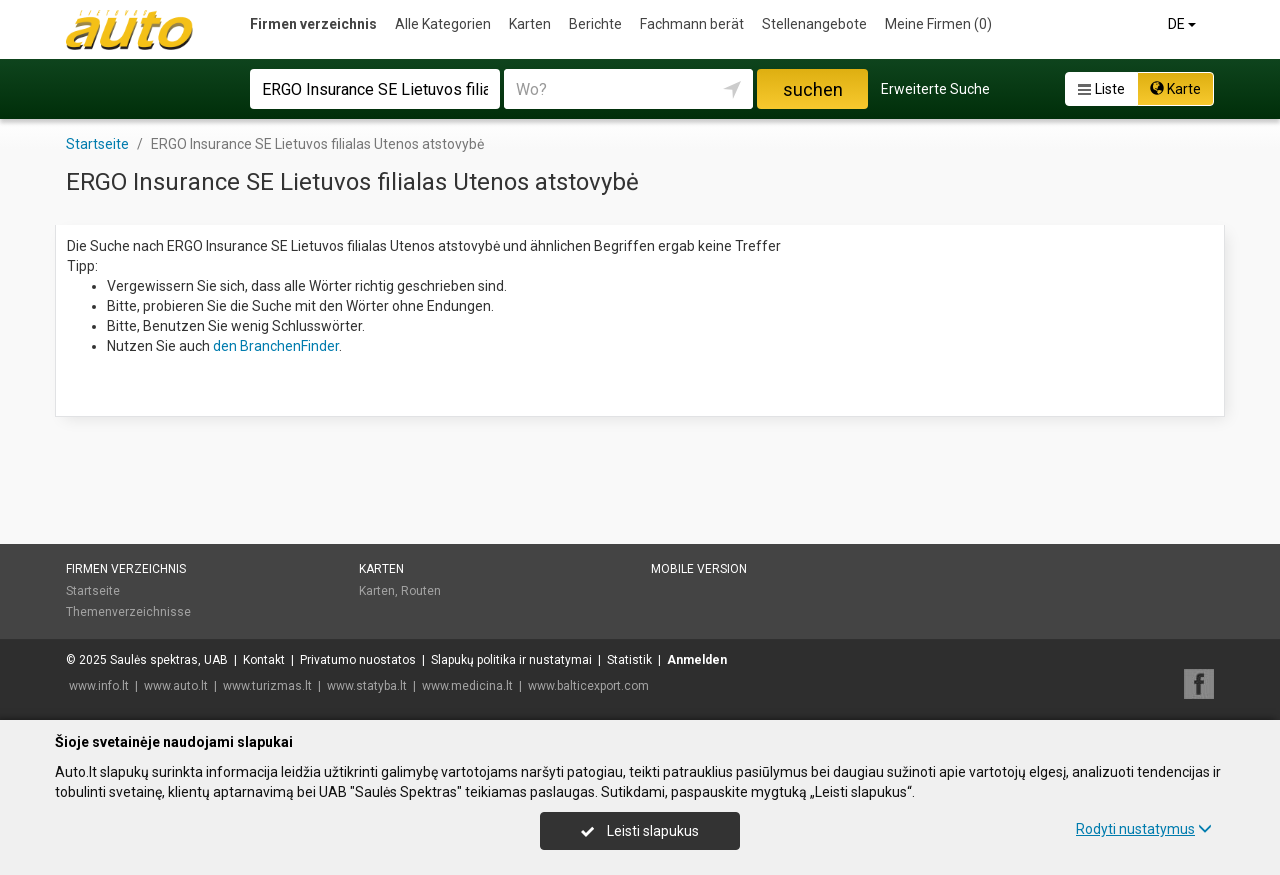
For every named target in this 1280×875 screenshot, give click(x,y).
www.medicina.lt (467, 686)
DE (1183, 24)
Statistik (629, 660)
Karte (1175, 89)
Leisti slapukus (640, 831)
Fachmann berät (692, 24)
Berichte (595, 24)
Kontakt (264, 660)
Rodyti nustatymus (1144, 829)
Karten (530, 24)
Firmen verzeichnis (313, 24)
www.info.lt (99, 686)
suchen (813, 89)
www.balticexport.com (588, 686)
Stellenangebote (814, 24)
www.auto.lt (176, 686)
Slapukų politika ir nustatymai (511, 660)
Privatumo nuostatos (358, 660)
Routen (421, 591)
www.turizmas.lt (267, 686)
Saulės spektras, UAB (169, 660)
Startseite (93, 591)
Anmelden (697, 660)
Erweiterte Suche (935, 89)
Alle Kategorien (443, 24)
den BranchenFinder (276, 346)
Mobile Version (699, 569)
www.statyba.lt (367, 686)
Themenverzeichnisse (128, 612)
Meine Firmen (938, 24)
